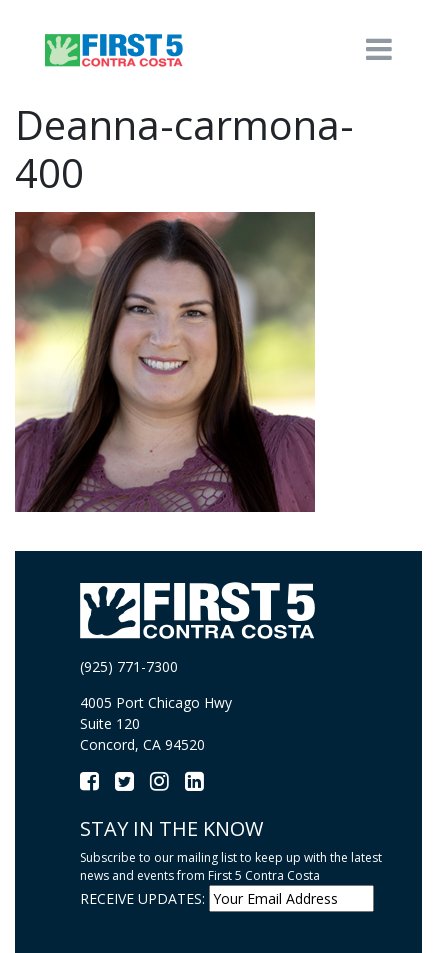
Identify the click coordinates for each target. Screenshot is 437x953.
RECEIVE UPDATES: (142, 898)
